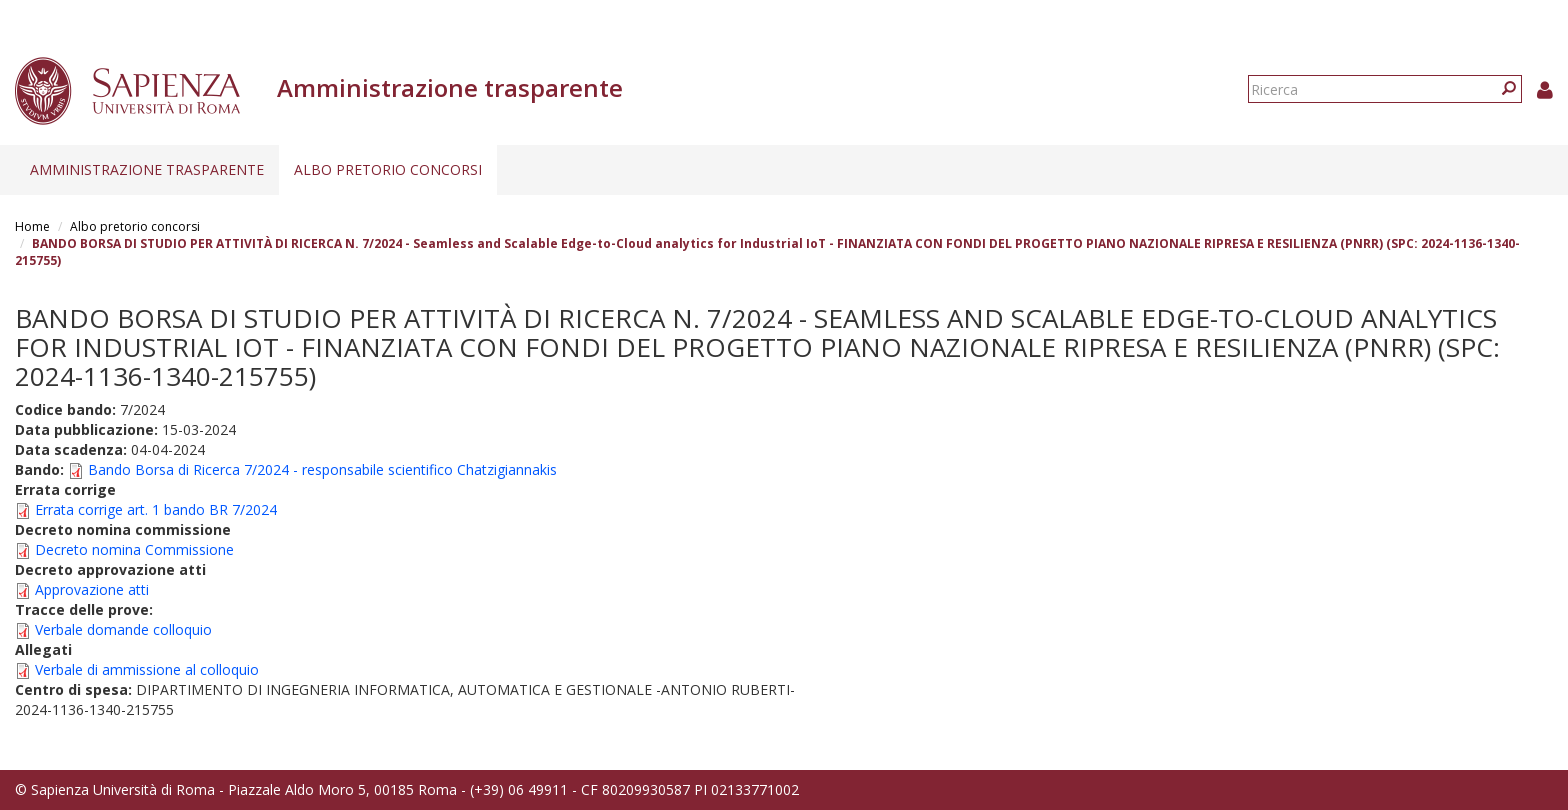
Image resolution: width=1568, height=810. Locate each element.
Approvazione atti (92, 589)
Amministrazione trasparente (147, 169)
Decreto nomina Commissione (134, 549)
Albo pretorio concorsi (388, 169)
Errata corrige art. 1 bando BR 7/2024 (156, 509)
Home (32, 226)
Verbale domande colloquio (123, 629)
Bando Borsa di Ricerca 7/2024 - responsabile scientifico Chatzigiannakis (322, 469)
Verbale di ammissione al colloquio (147, 669)
